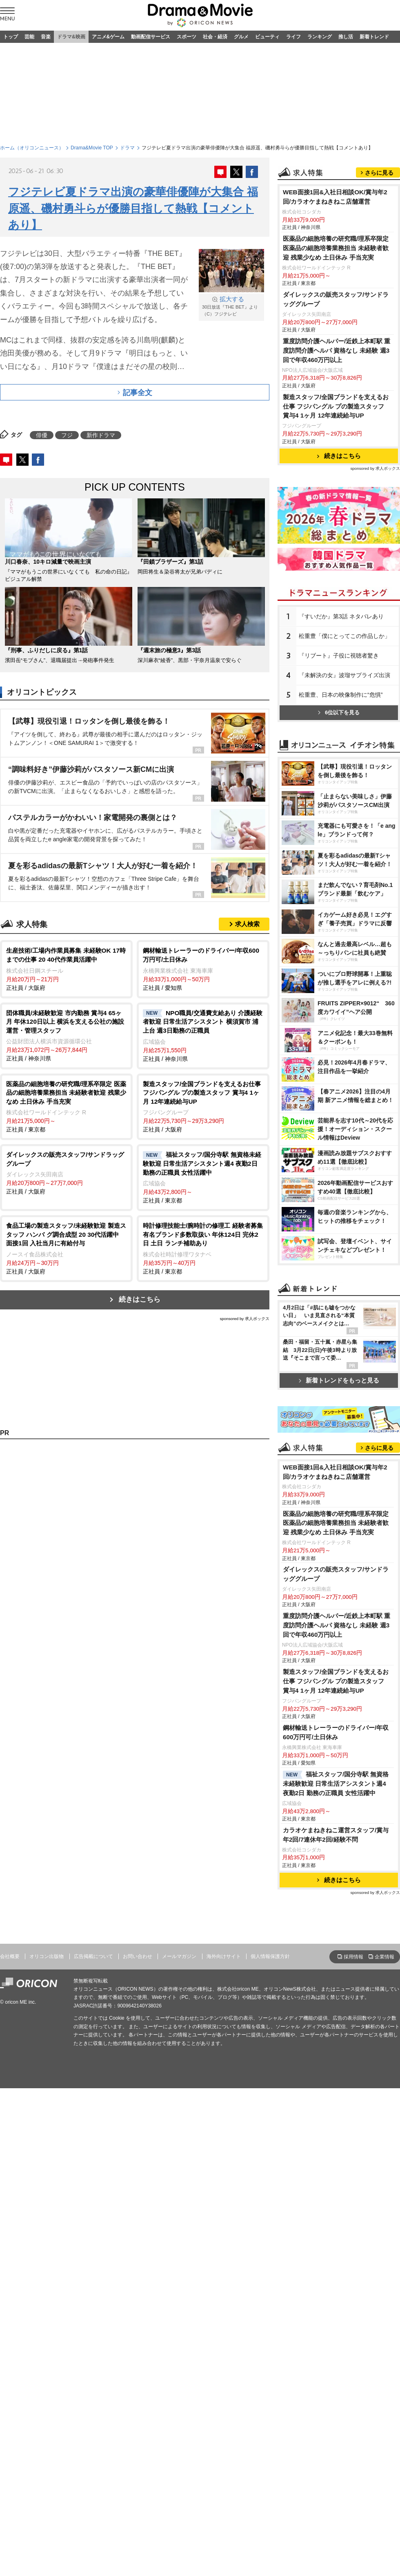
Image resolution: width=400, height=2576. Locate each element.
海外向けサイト (224, 2279)
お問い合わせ (137, 2279)
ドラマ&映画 (71, 37)
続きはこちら (139, 1299)
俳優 (41, 435)
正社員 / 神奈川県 (66, 1035)
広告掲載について (93, 2279)
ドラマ (127, 148)
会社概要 (10, 2279)
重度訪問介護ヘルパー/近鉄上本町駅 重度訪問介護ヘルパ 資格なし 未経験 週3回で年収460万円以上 (337, 452)
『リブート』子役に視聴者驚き (339, 757)
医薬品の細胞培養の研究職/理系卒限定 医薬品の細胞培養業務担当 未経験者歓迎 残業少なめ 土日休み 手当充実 (336, 350)
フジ (67, 435)
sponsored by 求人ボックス (244, 1318)
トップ (10, 37)
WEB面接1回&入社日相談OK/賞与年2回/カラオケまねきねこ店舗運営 (335, 299)
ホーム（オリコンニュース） (32, 148)
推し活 (345, 37)
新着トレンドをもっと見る (339, 1596)
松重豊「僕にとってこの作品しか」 (344, 738)
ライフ (293, 37)
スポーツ (186, 37)
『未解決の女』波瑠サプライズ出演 (344, 777)
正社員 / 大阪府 (66, 968)
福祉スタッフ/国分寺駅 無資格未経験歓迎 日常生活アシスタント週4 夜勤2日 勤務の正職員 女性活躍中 (336, 2106)
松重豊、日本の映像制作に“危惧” (340, 796)
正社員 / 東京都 (66, 1106)
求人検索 (247, 923)
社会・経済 (215, 37)
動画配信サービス (150, 37)
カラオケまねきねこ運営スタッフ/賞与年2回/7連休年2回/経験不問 (336, 2157)
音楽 (46, 37)
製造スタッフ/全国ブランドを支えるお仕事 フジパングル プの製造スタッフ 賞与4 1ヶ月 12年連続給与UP (336, 508)
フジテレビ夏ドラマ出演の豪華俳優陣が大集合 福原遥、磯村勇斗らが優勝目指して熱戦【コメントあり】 (133, 208)
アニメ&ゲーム (108, 37)
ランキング (319, 37)
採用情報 (353, 2279)
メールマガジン (179, 2279)
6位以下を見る (339, 814)
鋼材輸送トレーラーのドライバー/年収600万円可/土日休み (336, 2055)
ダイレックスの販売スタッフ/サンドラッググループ (336, 401)
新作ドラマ (101, 435)
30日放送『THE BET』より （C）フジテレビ (231, 306)
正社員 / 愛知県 (203, 968)
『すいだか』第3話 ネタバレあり (341, 718)
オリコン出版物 (46, 2279)
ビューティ (267, 37)
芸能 (29, 37)
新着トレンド (374, 37)
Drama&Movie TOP (92, 148)
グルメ (241, 37)
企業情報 (384, 2279)
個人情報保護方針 (270, 2279)
